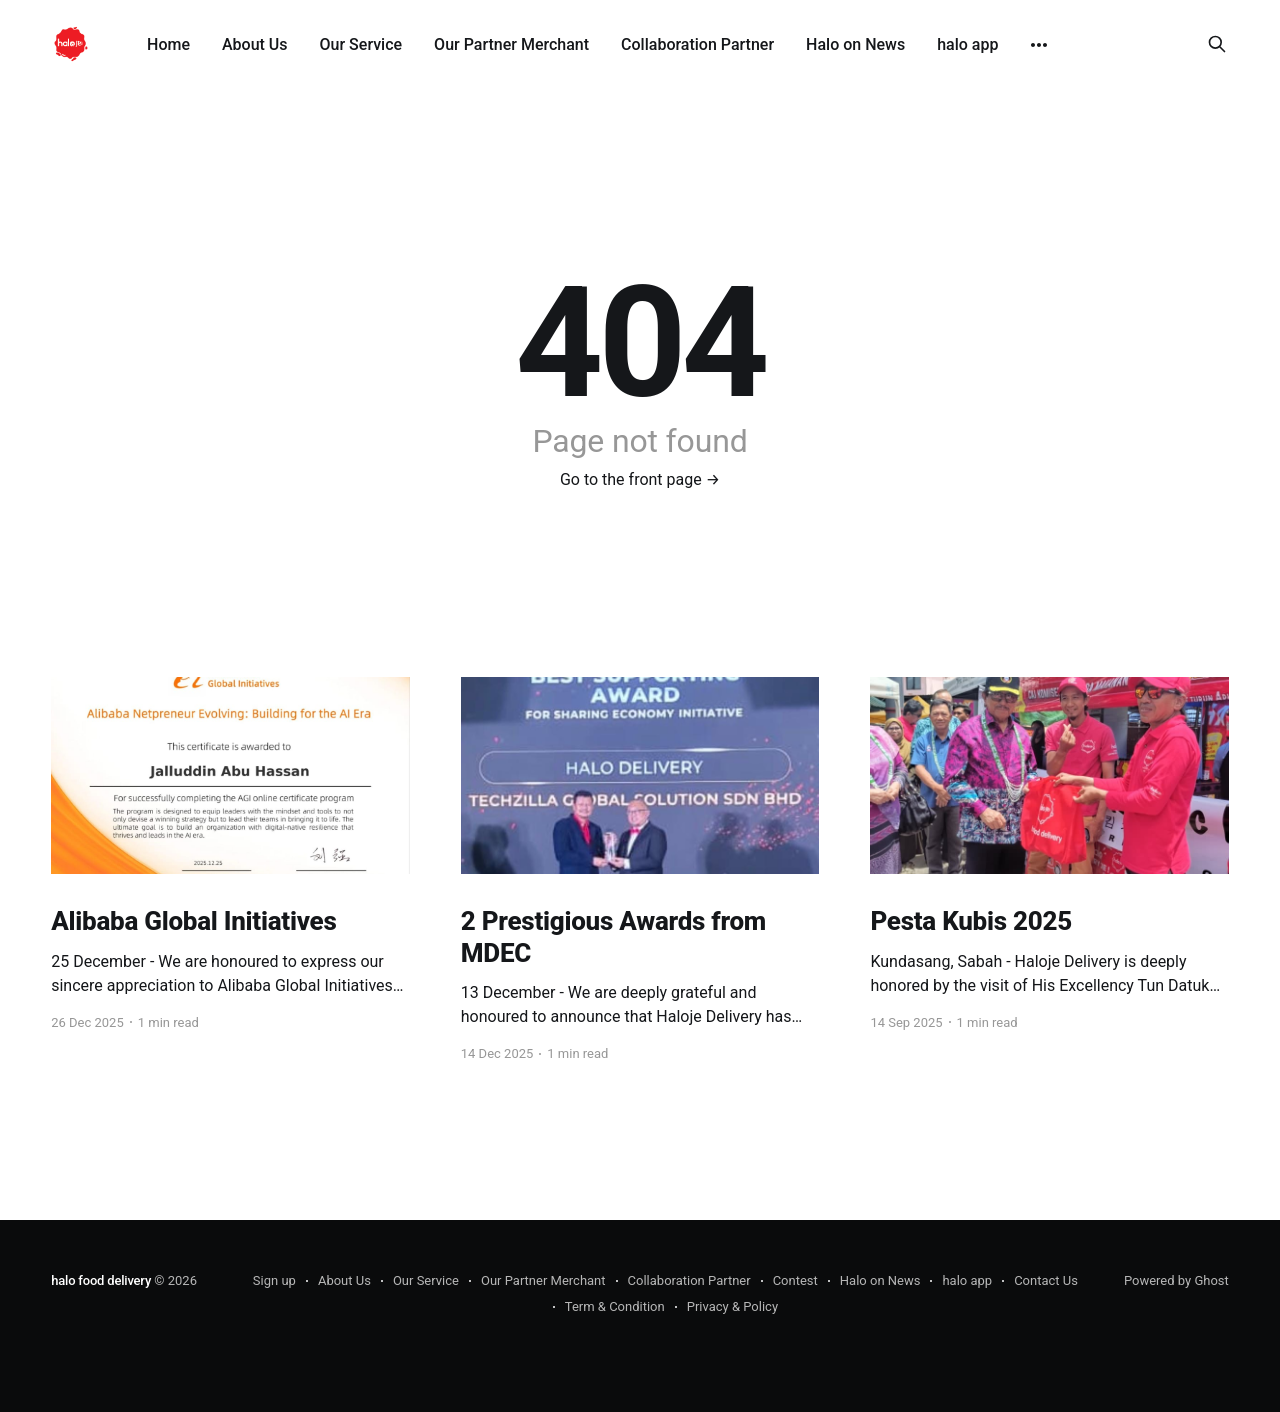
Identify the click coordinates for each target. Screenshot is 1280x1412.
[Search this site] (1217, 44)
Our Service (361, 44)
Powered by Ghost (1176, 1280)
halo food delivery (101, 1280)
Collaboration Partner (697, 44)
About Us (255, 44)
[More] (1039, 45)
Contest (795, 1280)
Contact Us (1046, 1280)
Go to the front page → (640, 479)
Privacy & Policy (732, 1306)
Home (168, 44)
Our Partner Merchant (511, 44)
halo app (967, 44)
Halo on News (855, 44)
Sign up (274, 1280)
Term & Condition (615, 1306)
